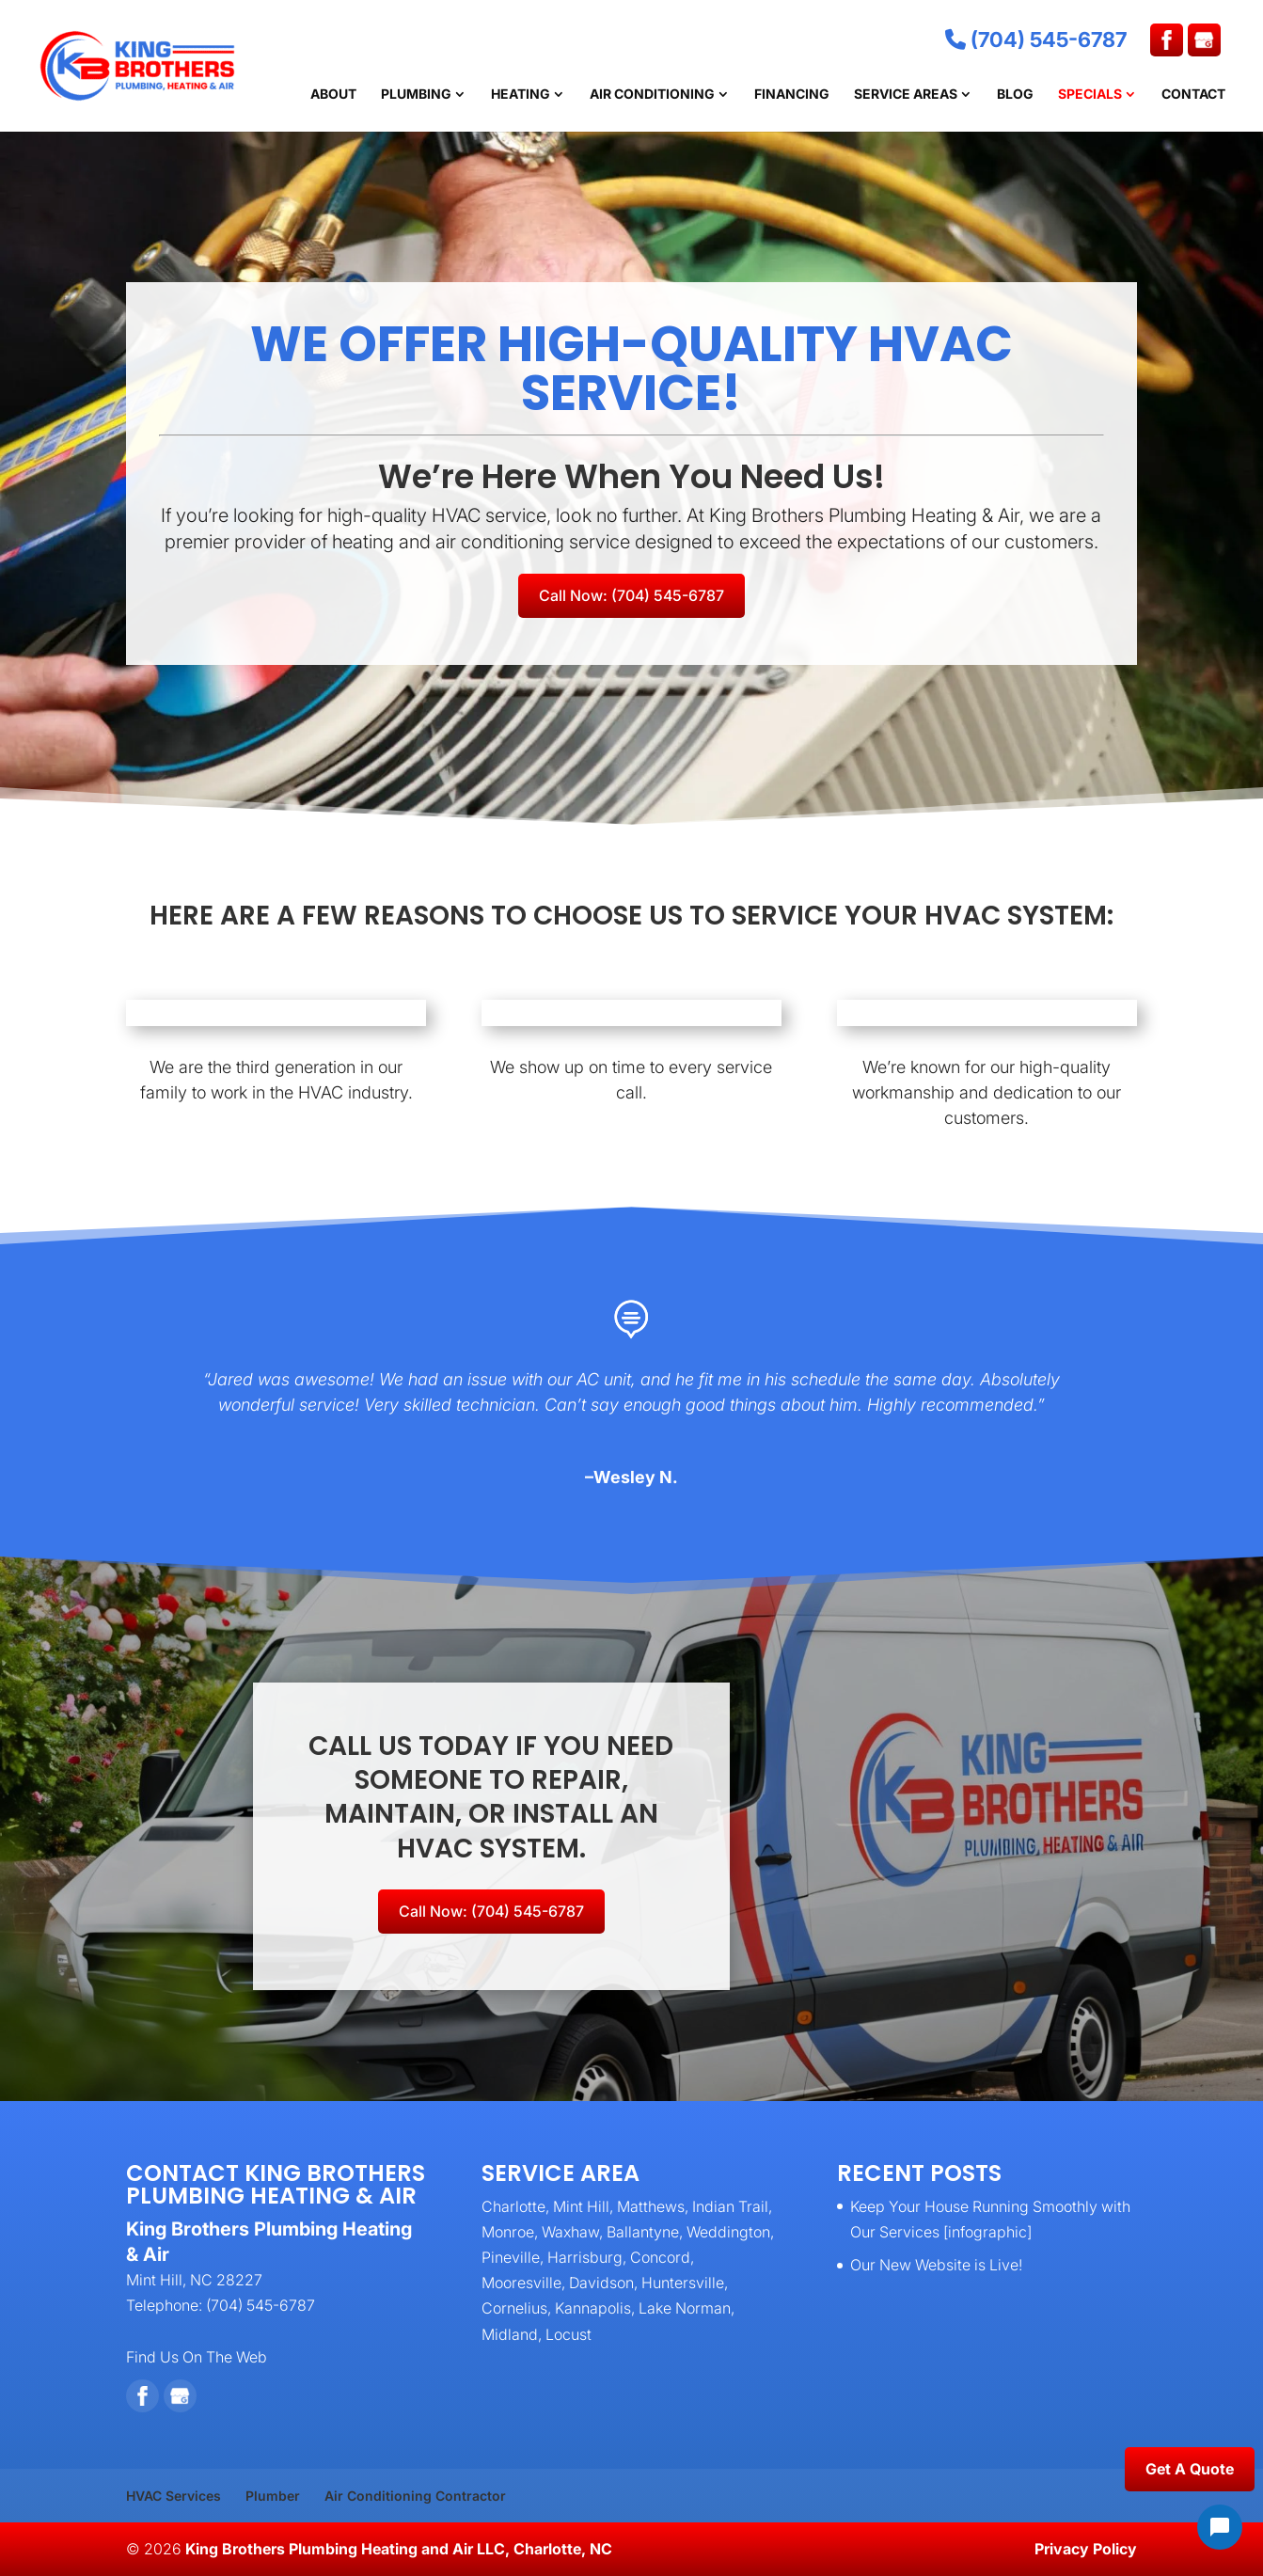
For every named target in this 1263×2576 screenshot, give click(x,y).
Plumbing (416, 94)
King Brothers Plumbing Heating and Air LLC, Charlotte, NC (398, 2548)
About (333, 94)
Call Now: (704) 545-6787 (631, 595)
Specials (1090, 94)
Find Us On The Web (196, 2356)
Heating (520, 94)
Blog (1015, 94)
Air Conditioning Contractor (415, 2496)
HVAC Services (173, 2496)
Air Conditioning (652, 94)
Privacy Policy (1085, 2548)
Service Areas (905, 94)
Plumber (272, 2496)
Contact (1193, 94)
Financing (791, 94)
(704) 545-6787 (1036, 40)
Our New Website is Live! (936, 2264)
